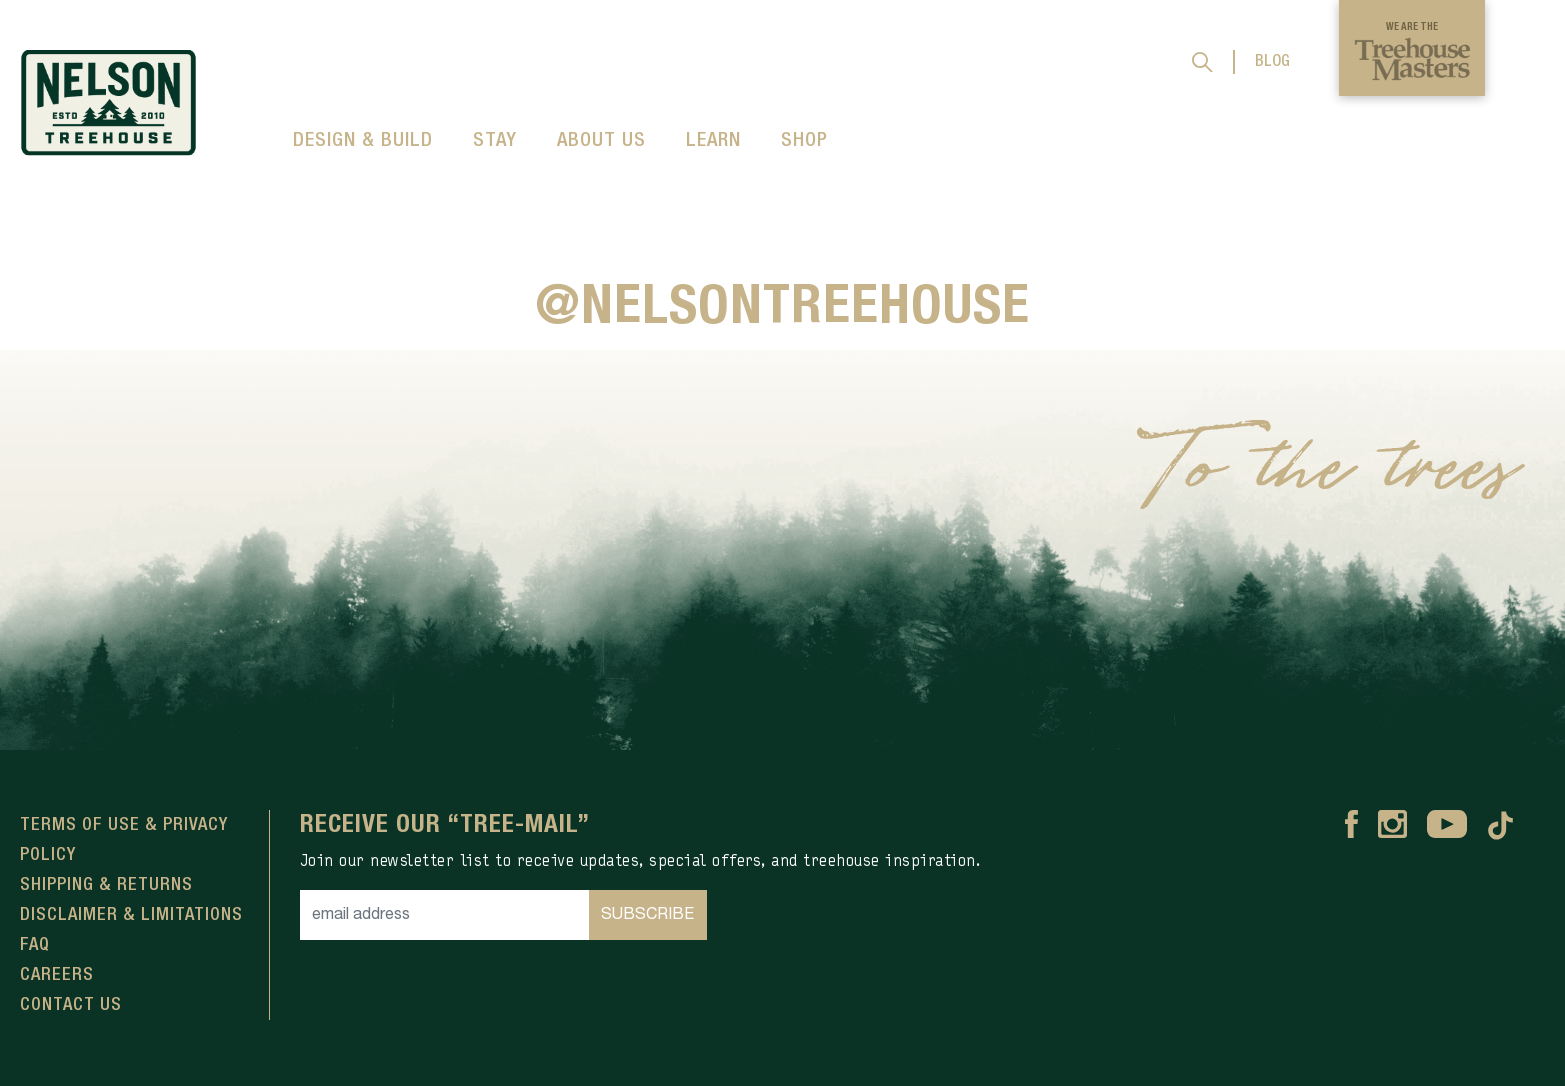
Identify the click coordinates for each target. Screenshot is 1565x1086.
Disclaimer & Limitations (131, 915)
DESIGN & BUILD (363, 141)
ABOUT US (601, 141)
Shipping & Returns (106, 885)
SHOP (804, 141)
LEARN (713, 141)
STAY (495, 141)
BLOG (1272, 62)
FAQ (35, 945)
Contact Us (71, 1005)
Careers (57, 975)
